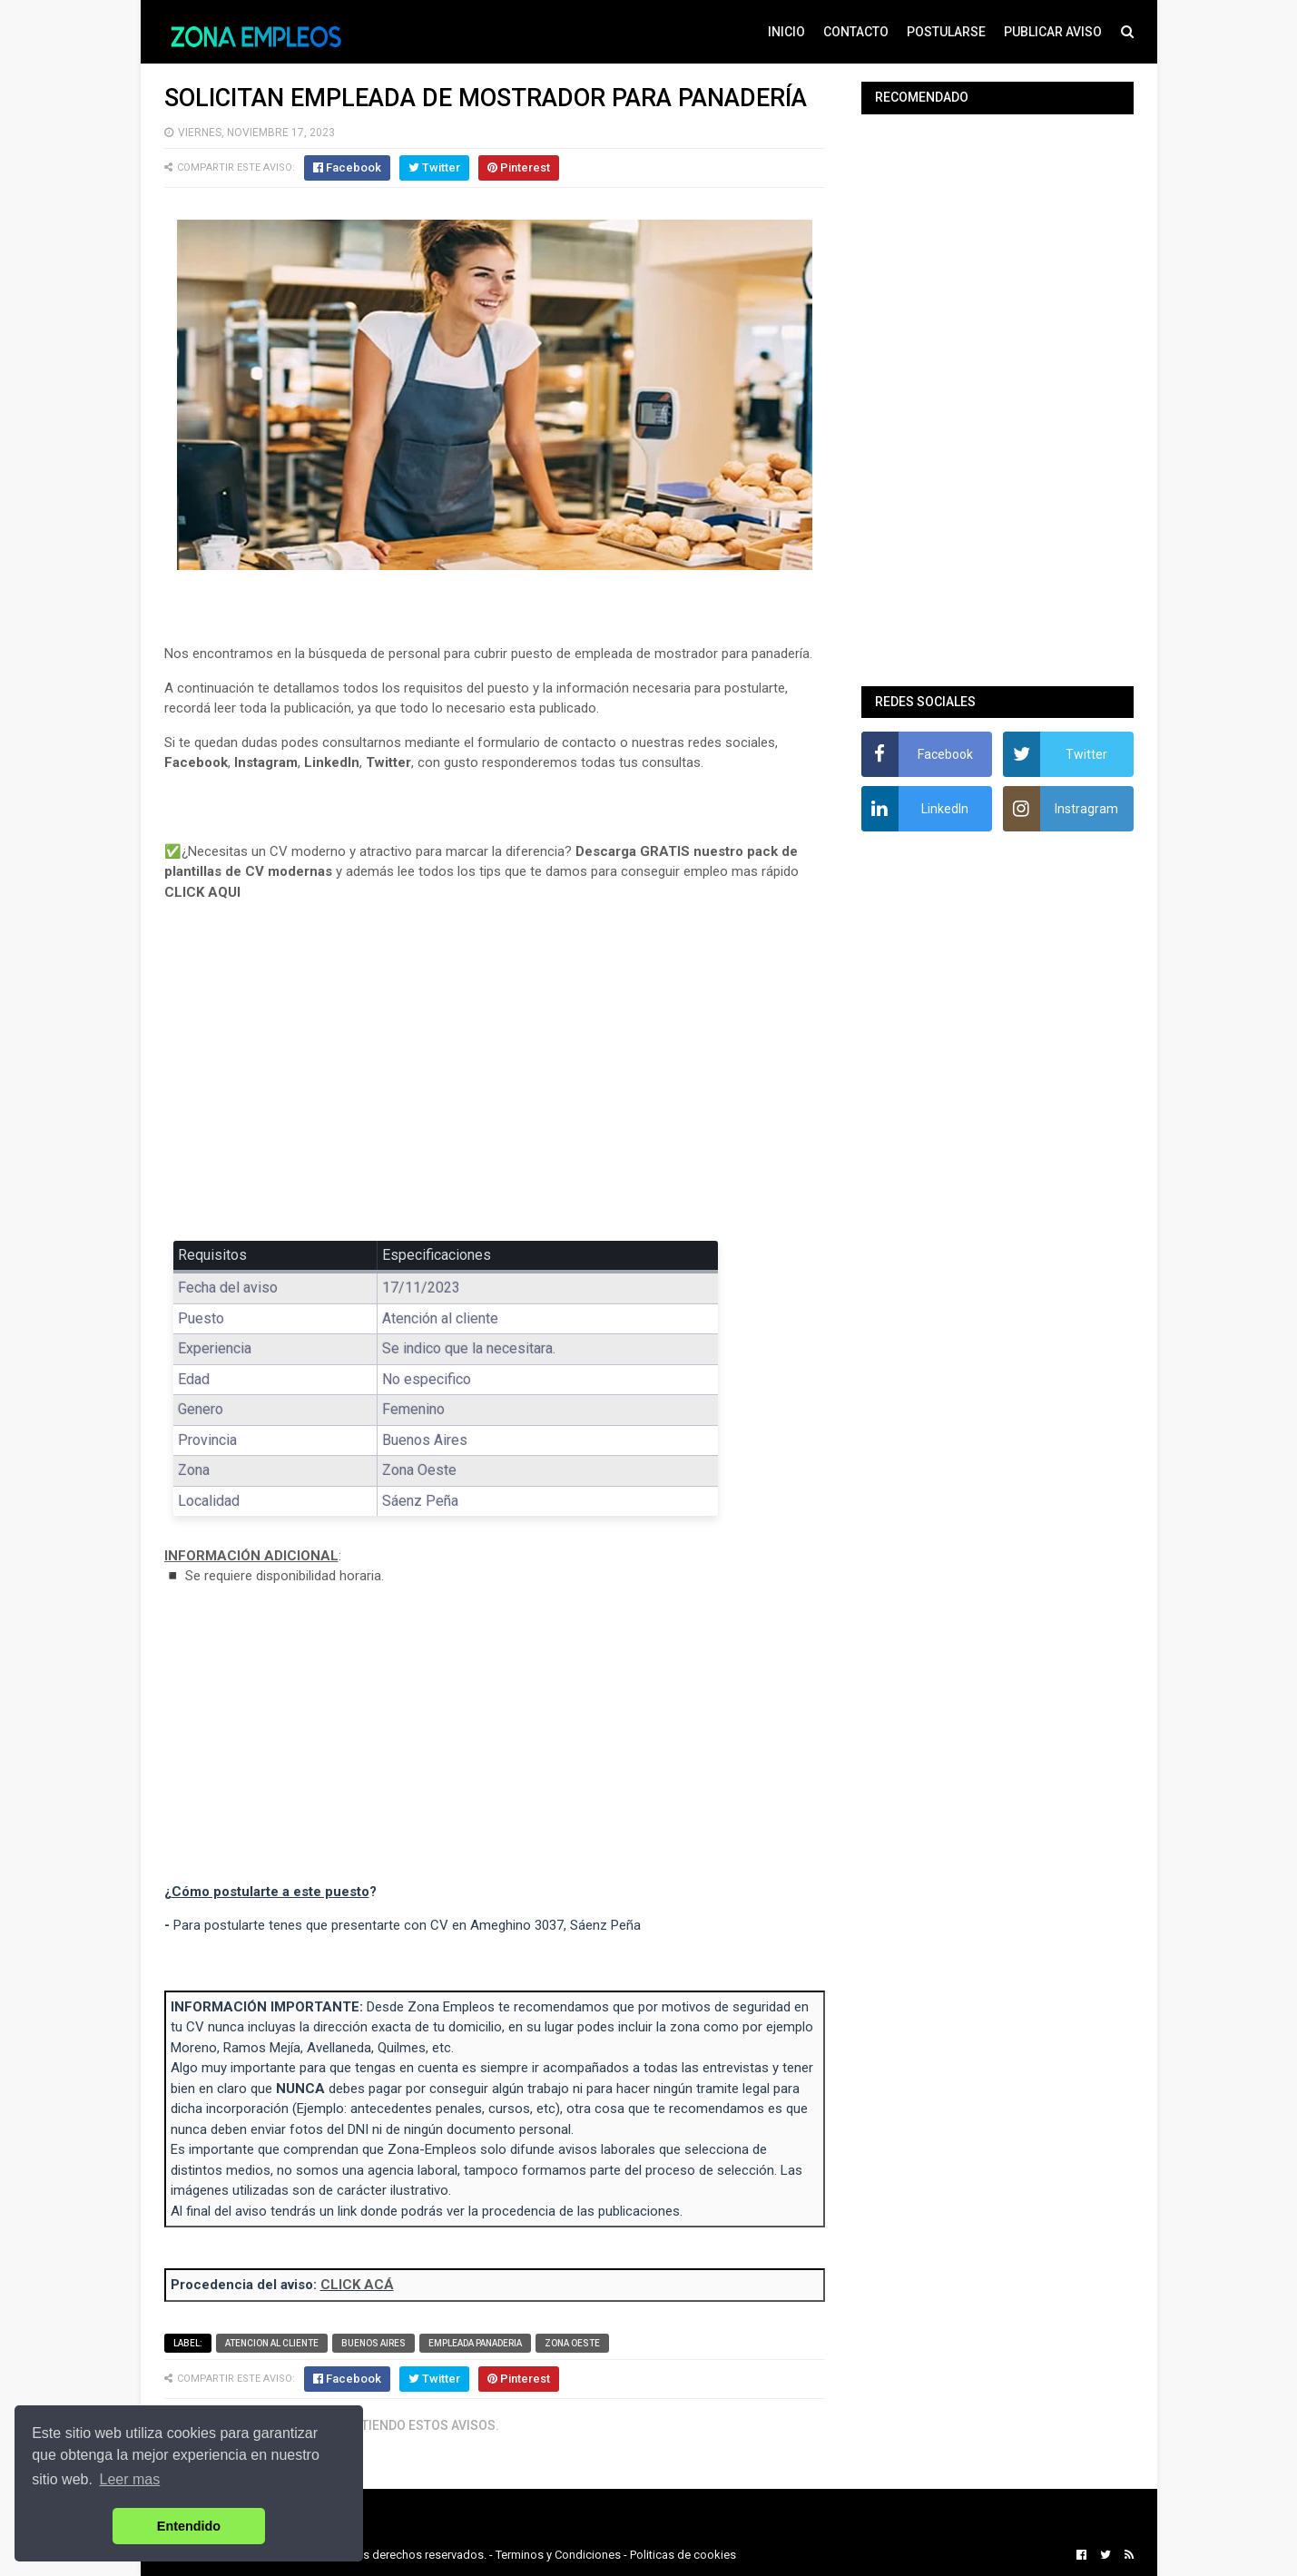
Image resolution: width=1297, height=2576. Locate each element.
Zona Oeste (572, 2343)
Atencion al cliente (272, 2343)
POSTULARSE (946, 32)
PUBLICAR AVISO (1053, 32)
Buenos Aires (373, 2343)
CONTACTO (856, 32)
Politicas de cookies (683, 2554)
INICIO (786, 32)
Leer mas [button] (130, 2479)
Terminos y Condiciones (558, 2554)
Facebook (196, 762)
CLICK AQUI (202, 892)
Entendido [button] (189, 2526)
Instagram (266, 762)
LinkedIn (331, 762)
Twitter (388, 762)
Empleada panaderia (475, 2343)
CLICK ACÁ (357, 2284)
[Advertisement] (494, 1084)
